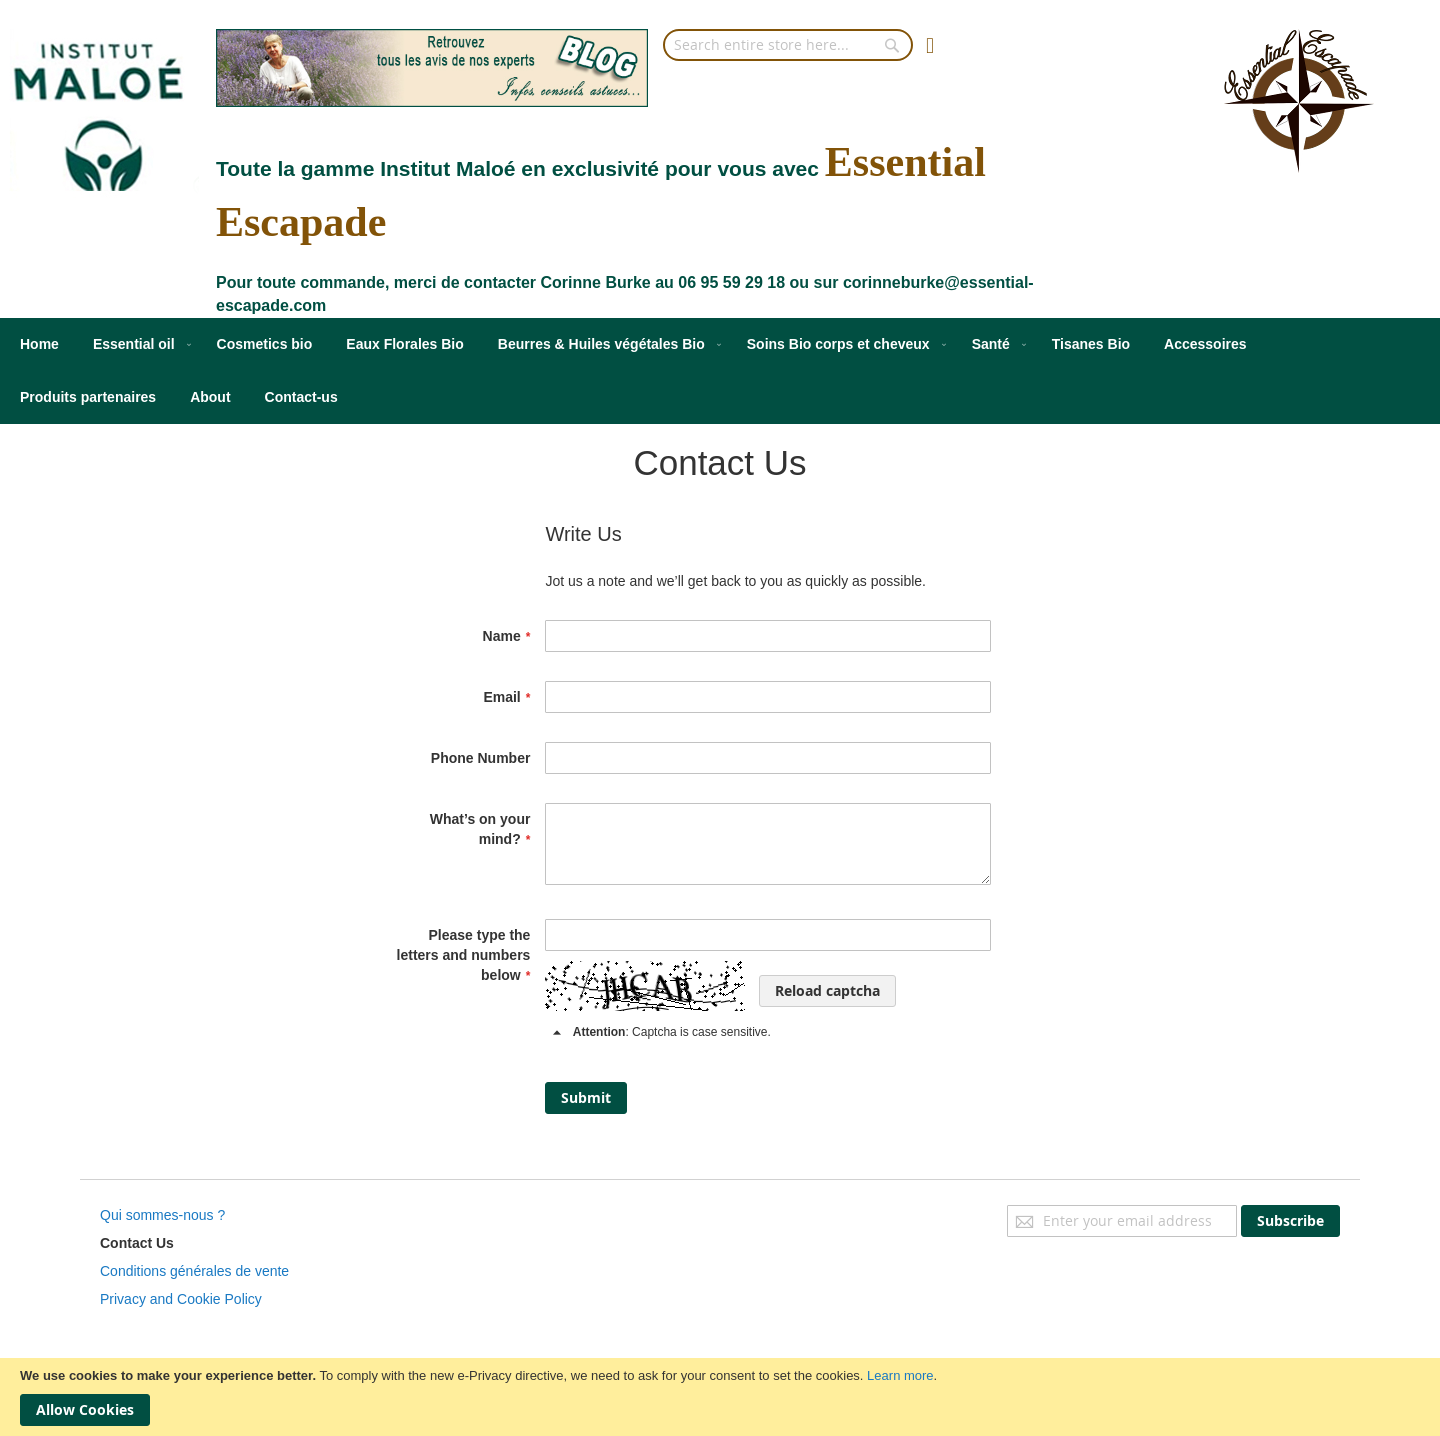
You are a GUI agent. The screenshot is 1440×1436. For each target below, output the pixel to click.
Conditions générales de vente (194, 1271)
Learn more (900, 1375)
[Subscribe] (1290, 1221)
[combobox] (788, 45)
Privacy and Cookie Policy (181, 1299)
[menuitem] (39, 344)
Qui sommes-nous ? (162, 1215)
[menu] (720, 371)
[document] (720, 1397)
